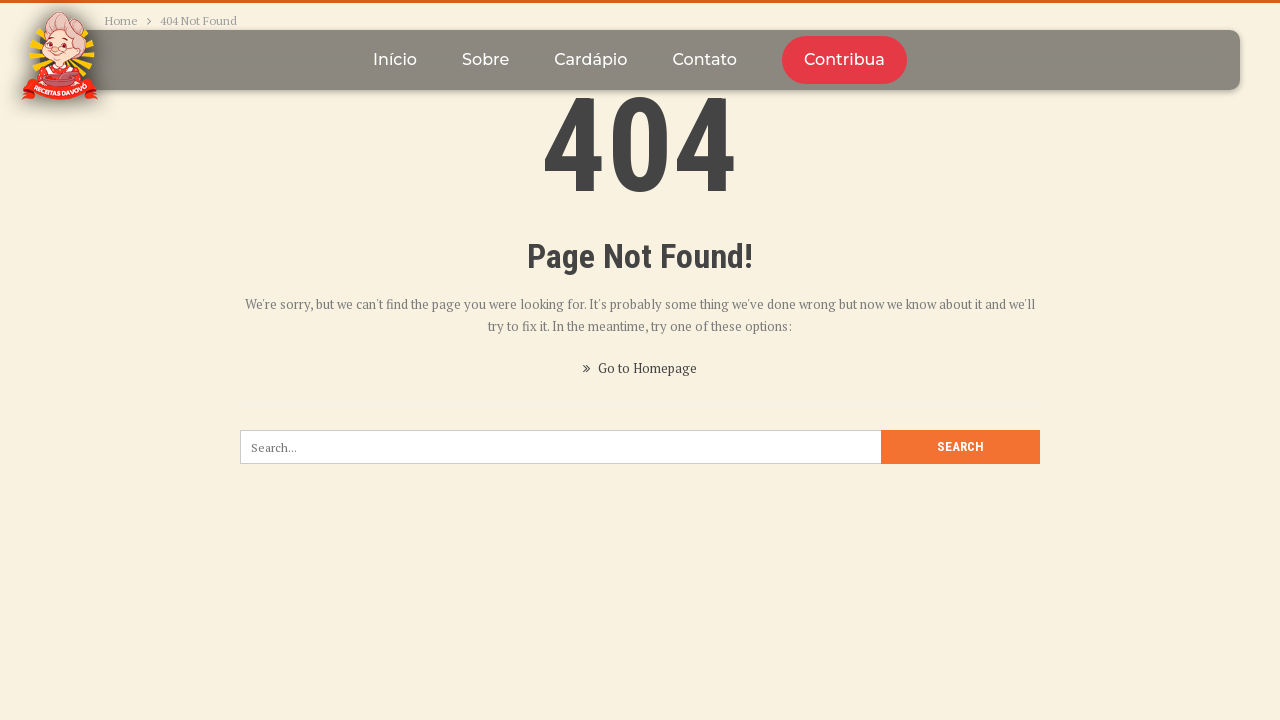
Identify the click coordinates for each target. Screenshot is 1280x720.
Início (395, 59)
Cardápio (590, 59)
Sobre (485, 59)
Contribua (844, 59)
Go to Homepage (640, 368)
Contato (704, 59)
